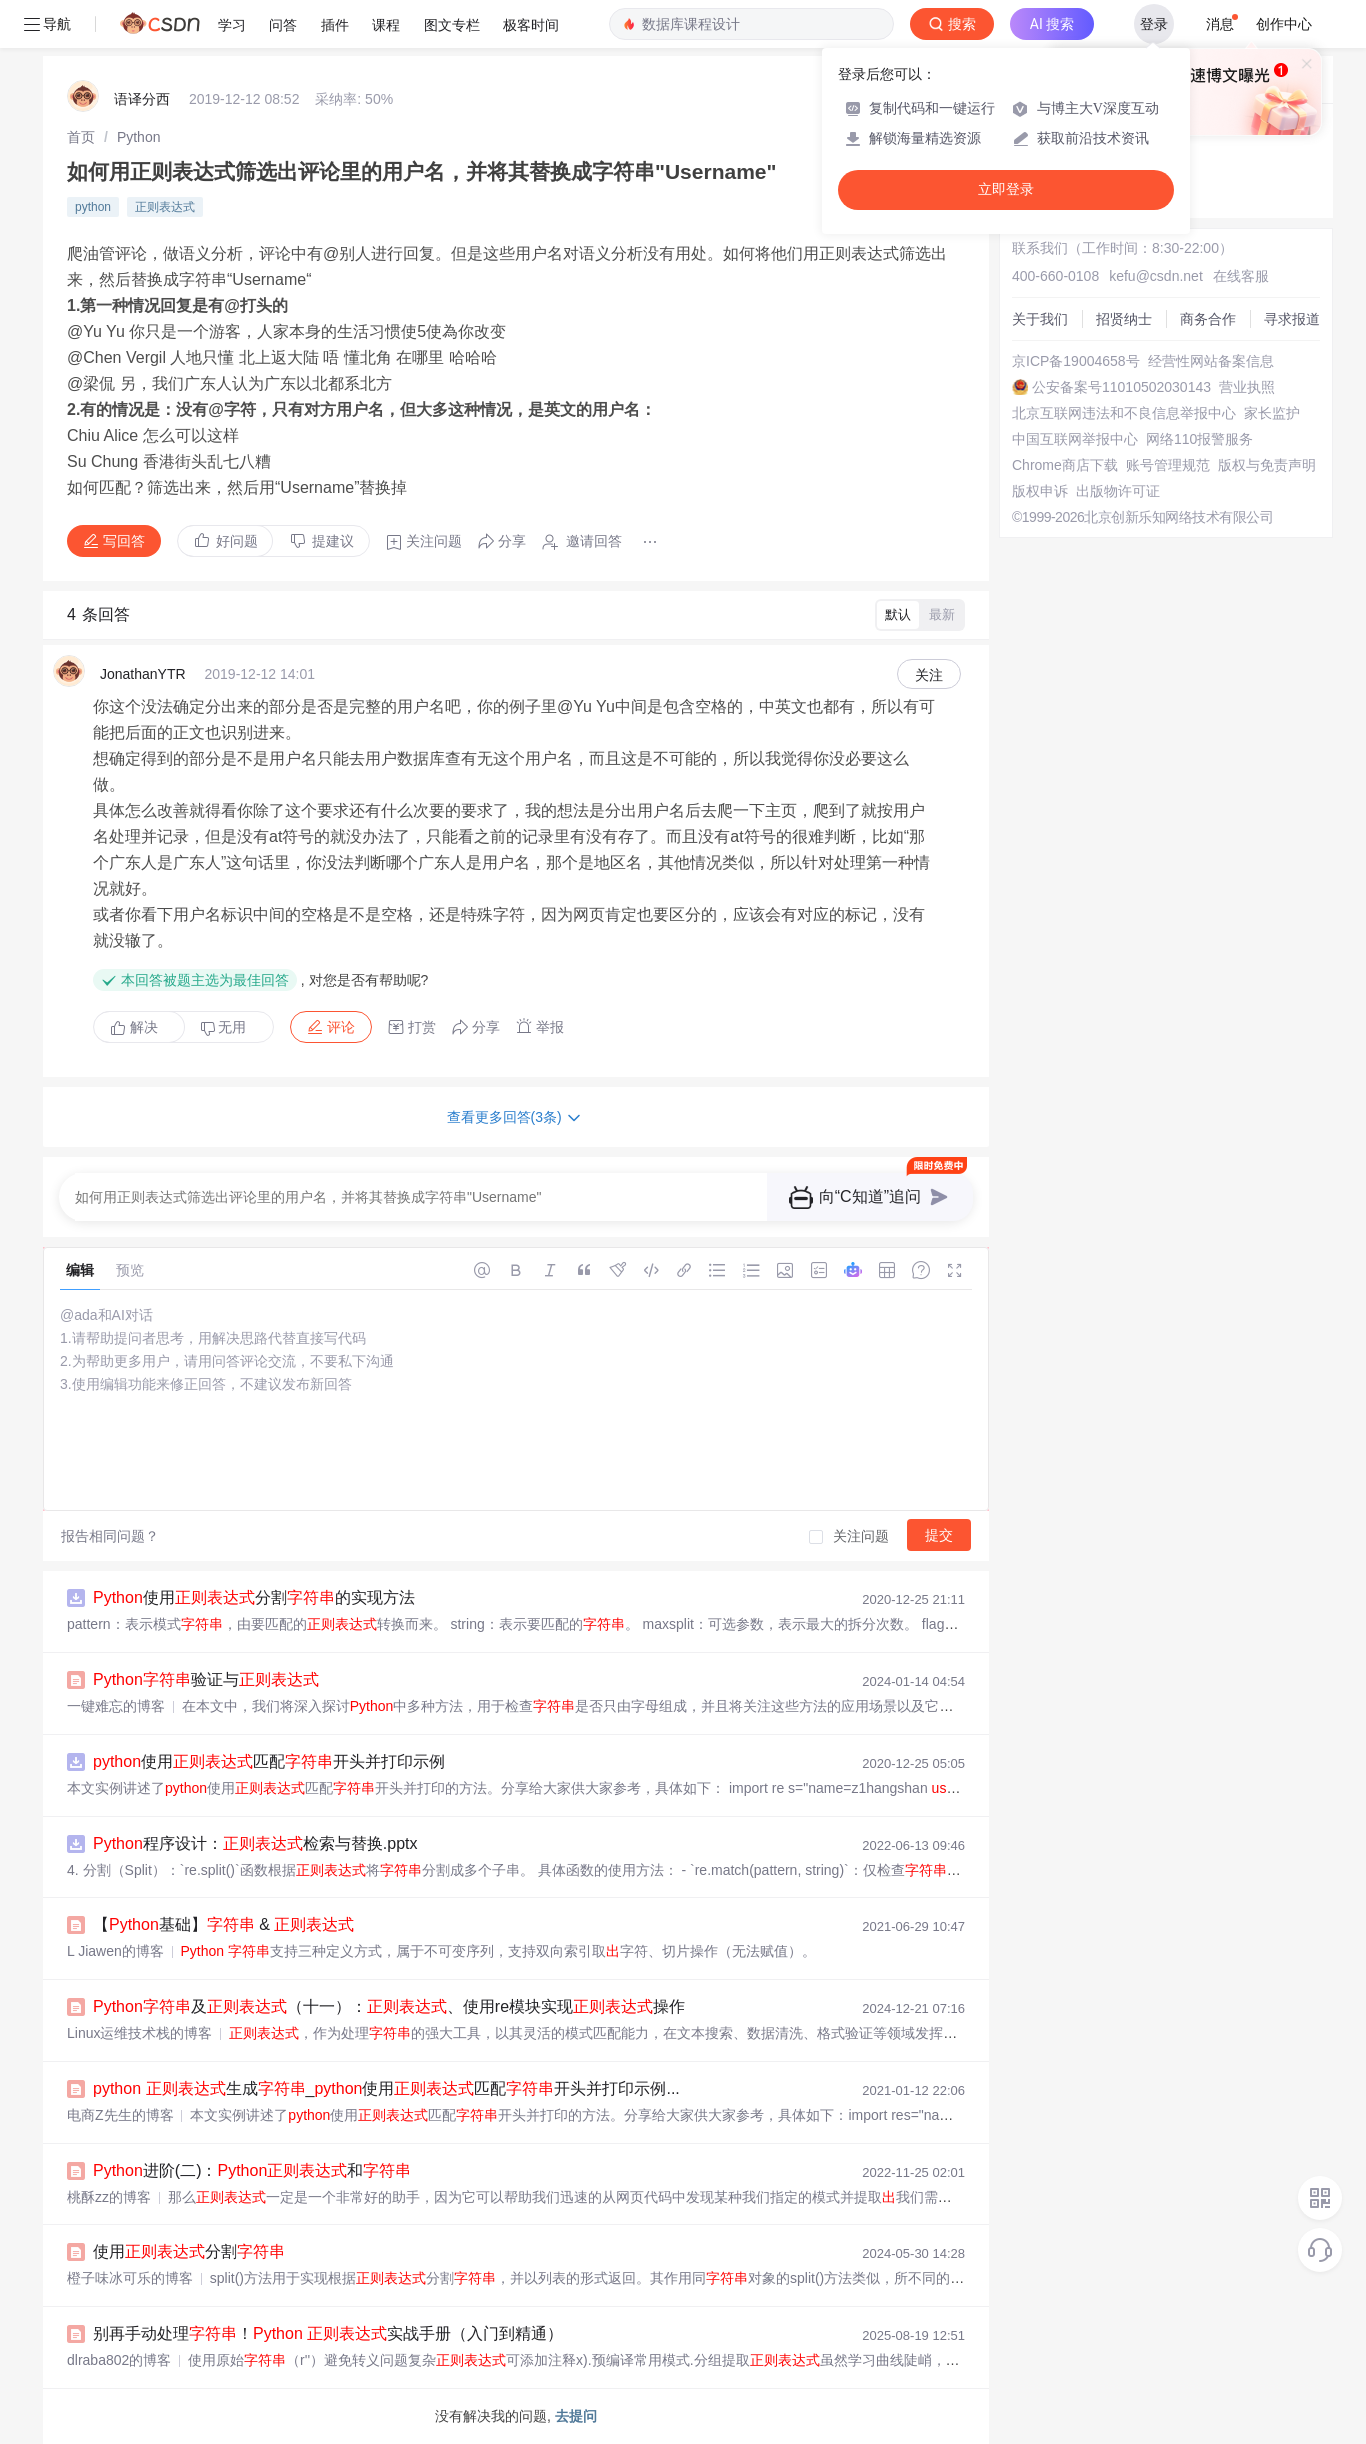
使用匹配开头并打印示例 (269, 1761)
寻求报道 (1292, 319)
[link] (81, 137)
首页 (81, 137)
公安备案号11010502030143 (1121, 387)
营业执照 (1247, 387)
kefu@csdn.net (1156, 276)
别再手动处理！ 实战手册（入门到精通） (328, 2333)
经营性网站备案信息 (1211, 361)
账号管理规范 (1168, 465)
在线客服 (1241, 276)
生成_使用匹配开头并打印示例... (386, 2088)
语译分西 (142, 99)
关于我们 (1040, 319)
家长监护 (1272, 413)
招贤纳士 (1124, 319)
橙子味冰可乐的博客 (130, 2278)
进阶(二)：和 (252, 2170)
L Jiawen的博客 (115, 1951)
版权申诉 (1040, 491)
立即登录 (1006, 189)
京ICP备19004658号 (1076, 361)
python (93, 207)
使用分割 (189, 2251)
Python (139, 137)
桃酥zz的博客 (109, 2197)
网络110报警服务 (1199, 439)
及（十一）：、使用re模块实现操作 (389, 2006)
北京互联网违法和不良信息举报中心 (1124, 413)
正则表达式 (165, 207)
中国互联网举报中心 (1075, 439)
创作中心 (1284, 24)
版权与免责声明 (1267, 465)
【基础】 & (223, 1924)
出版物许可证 (1118, 491)
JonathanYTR (143, 674)
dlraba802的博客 (119, 2360)
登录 (1154, 24)
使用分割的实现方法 (254, 1597)
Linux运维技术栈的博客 (139, 2033)
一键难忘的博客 (116, 1706)
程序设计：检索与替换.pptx (255, 1843)
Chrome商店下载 (1065, 465)
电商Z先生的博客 (120, 2115)
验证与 (206, 1679)
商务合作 (1208, 319)
